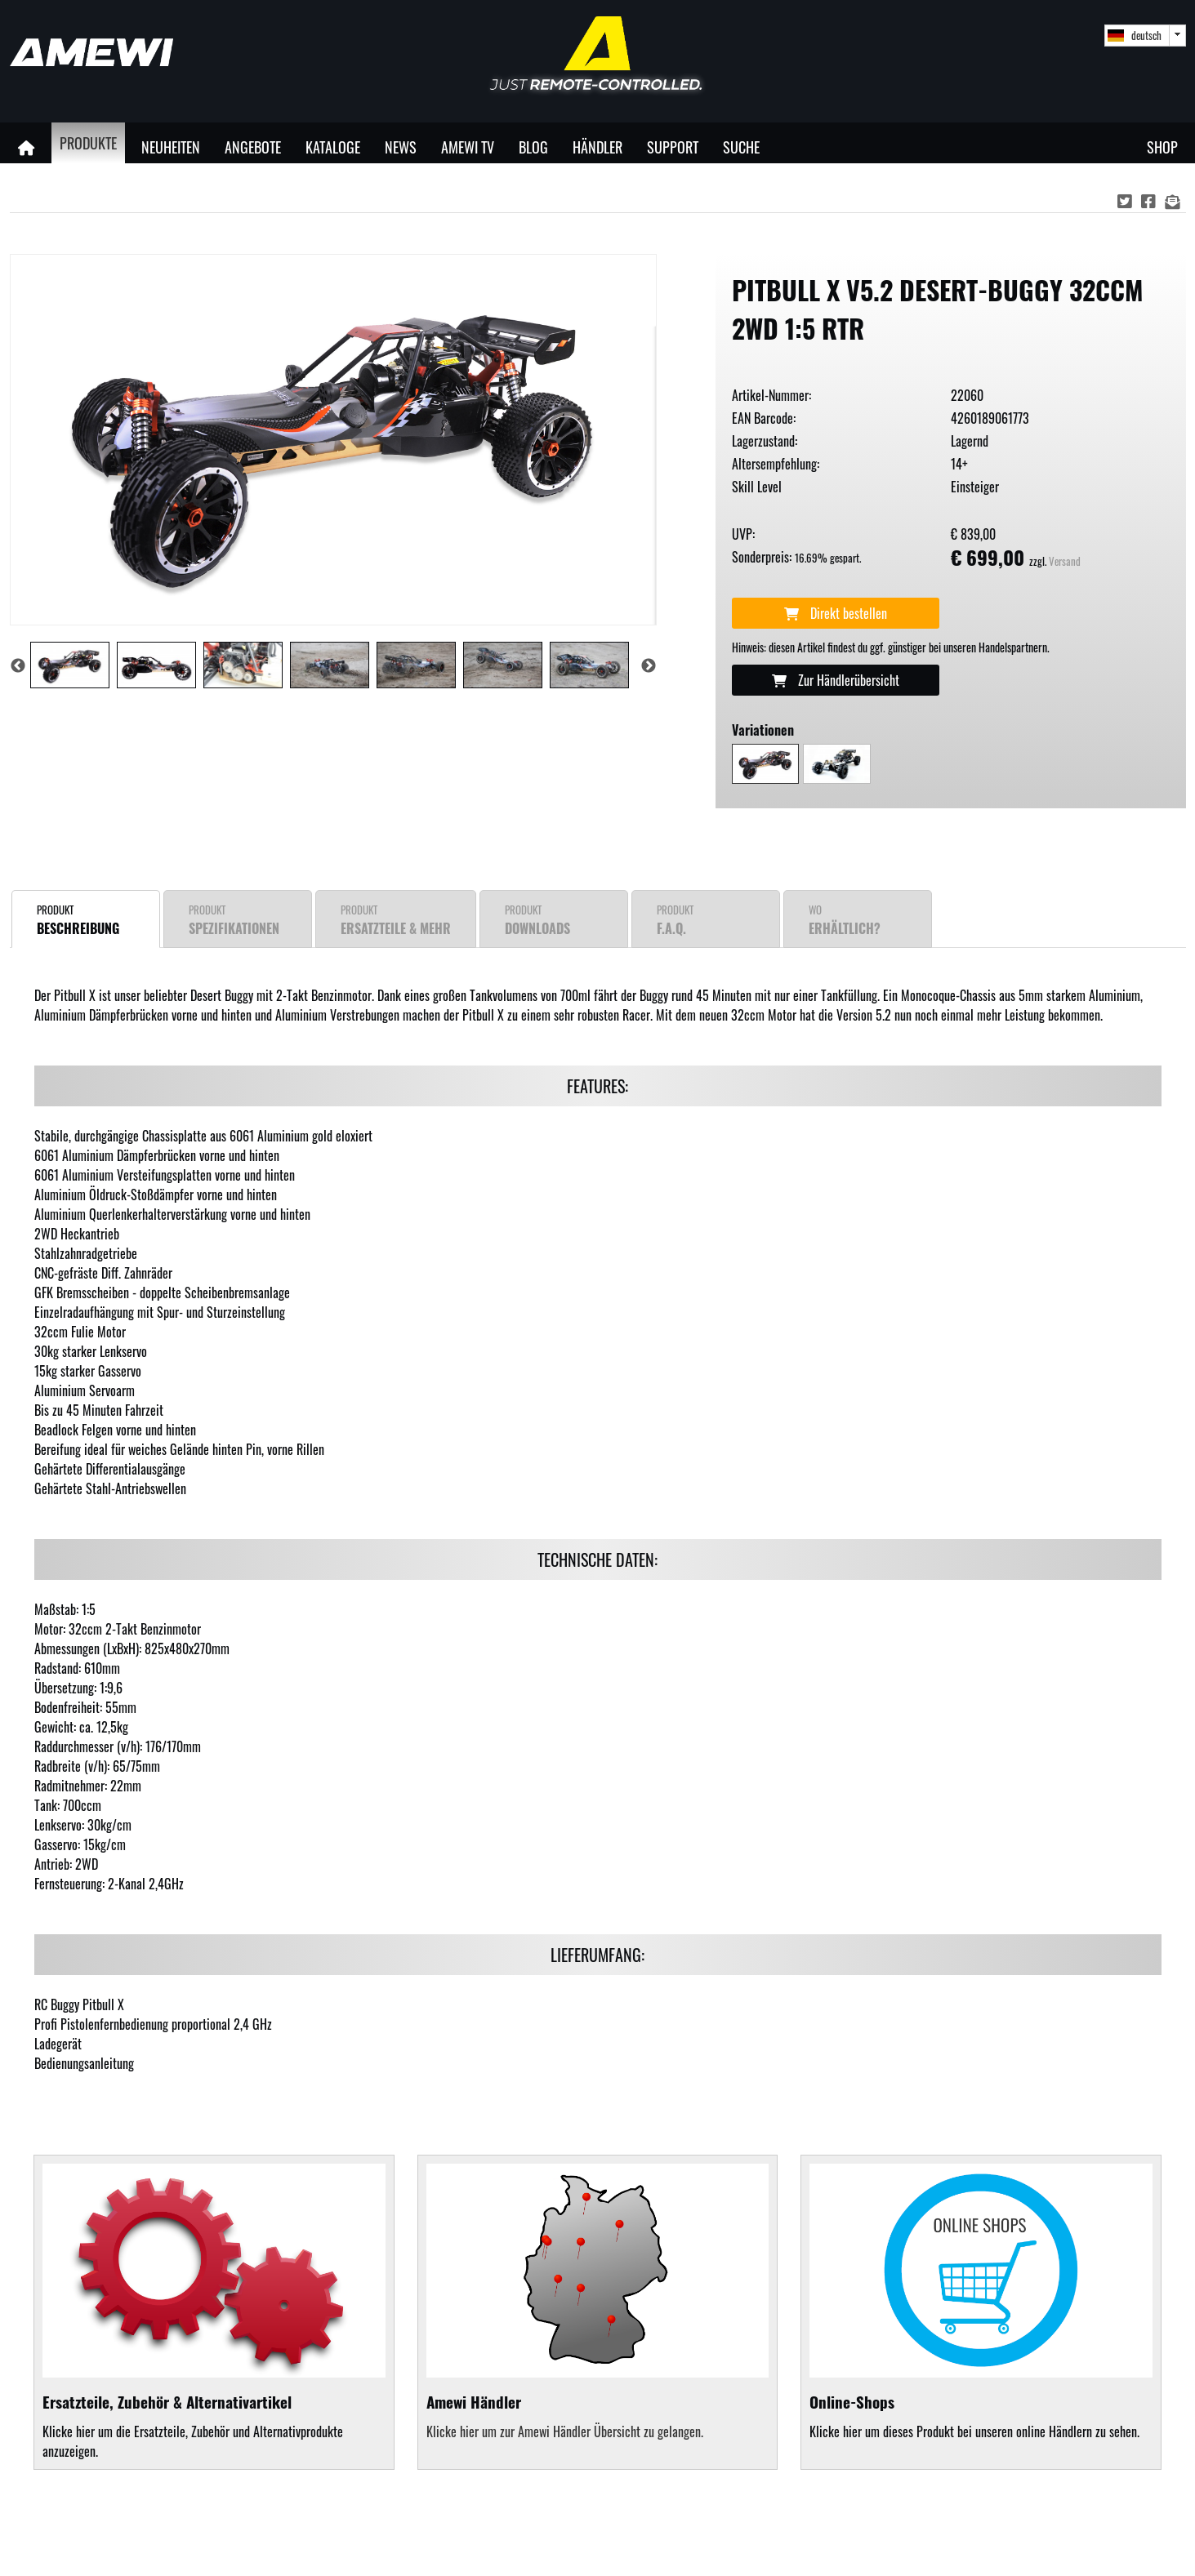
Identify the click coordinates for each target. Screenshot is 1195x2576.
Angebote (253, 147)
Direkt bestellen (835, 613)
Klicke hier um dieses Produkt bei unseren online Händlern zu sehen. (981, 2302)
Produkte (88, 142)
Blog (533, 147)
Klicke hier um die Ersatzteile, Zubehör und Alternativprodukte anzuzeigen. (214, 2312)
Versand (1065, 561)
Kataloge (332, 147)
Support (672, 147)
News (401, 147)
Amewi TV (467, 147)
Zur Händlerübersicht (835, 680)
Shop (1162, 147)
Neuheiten (170, 147)
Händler (597, 147)
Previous (18, 666)
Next (648, 666)
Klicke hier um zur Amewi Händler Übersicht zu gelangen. (564, 2431)
